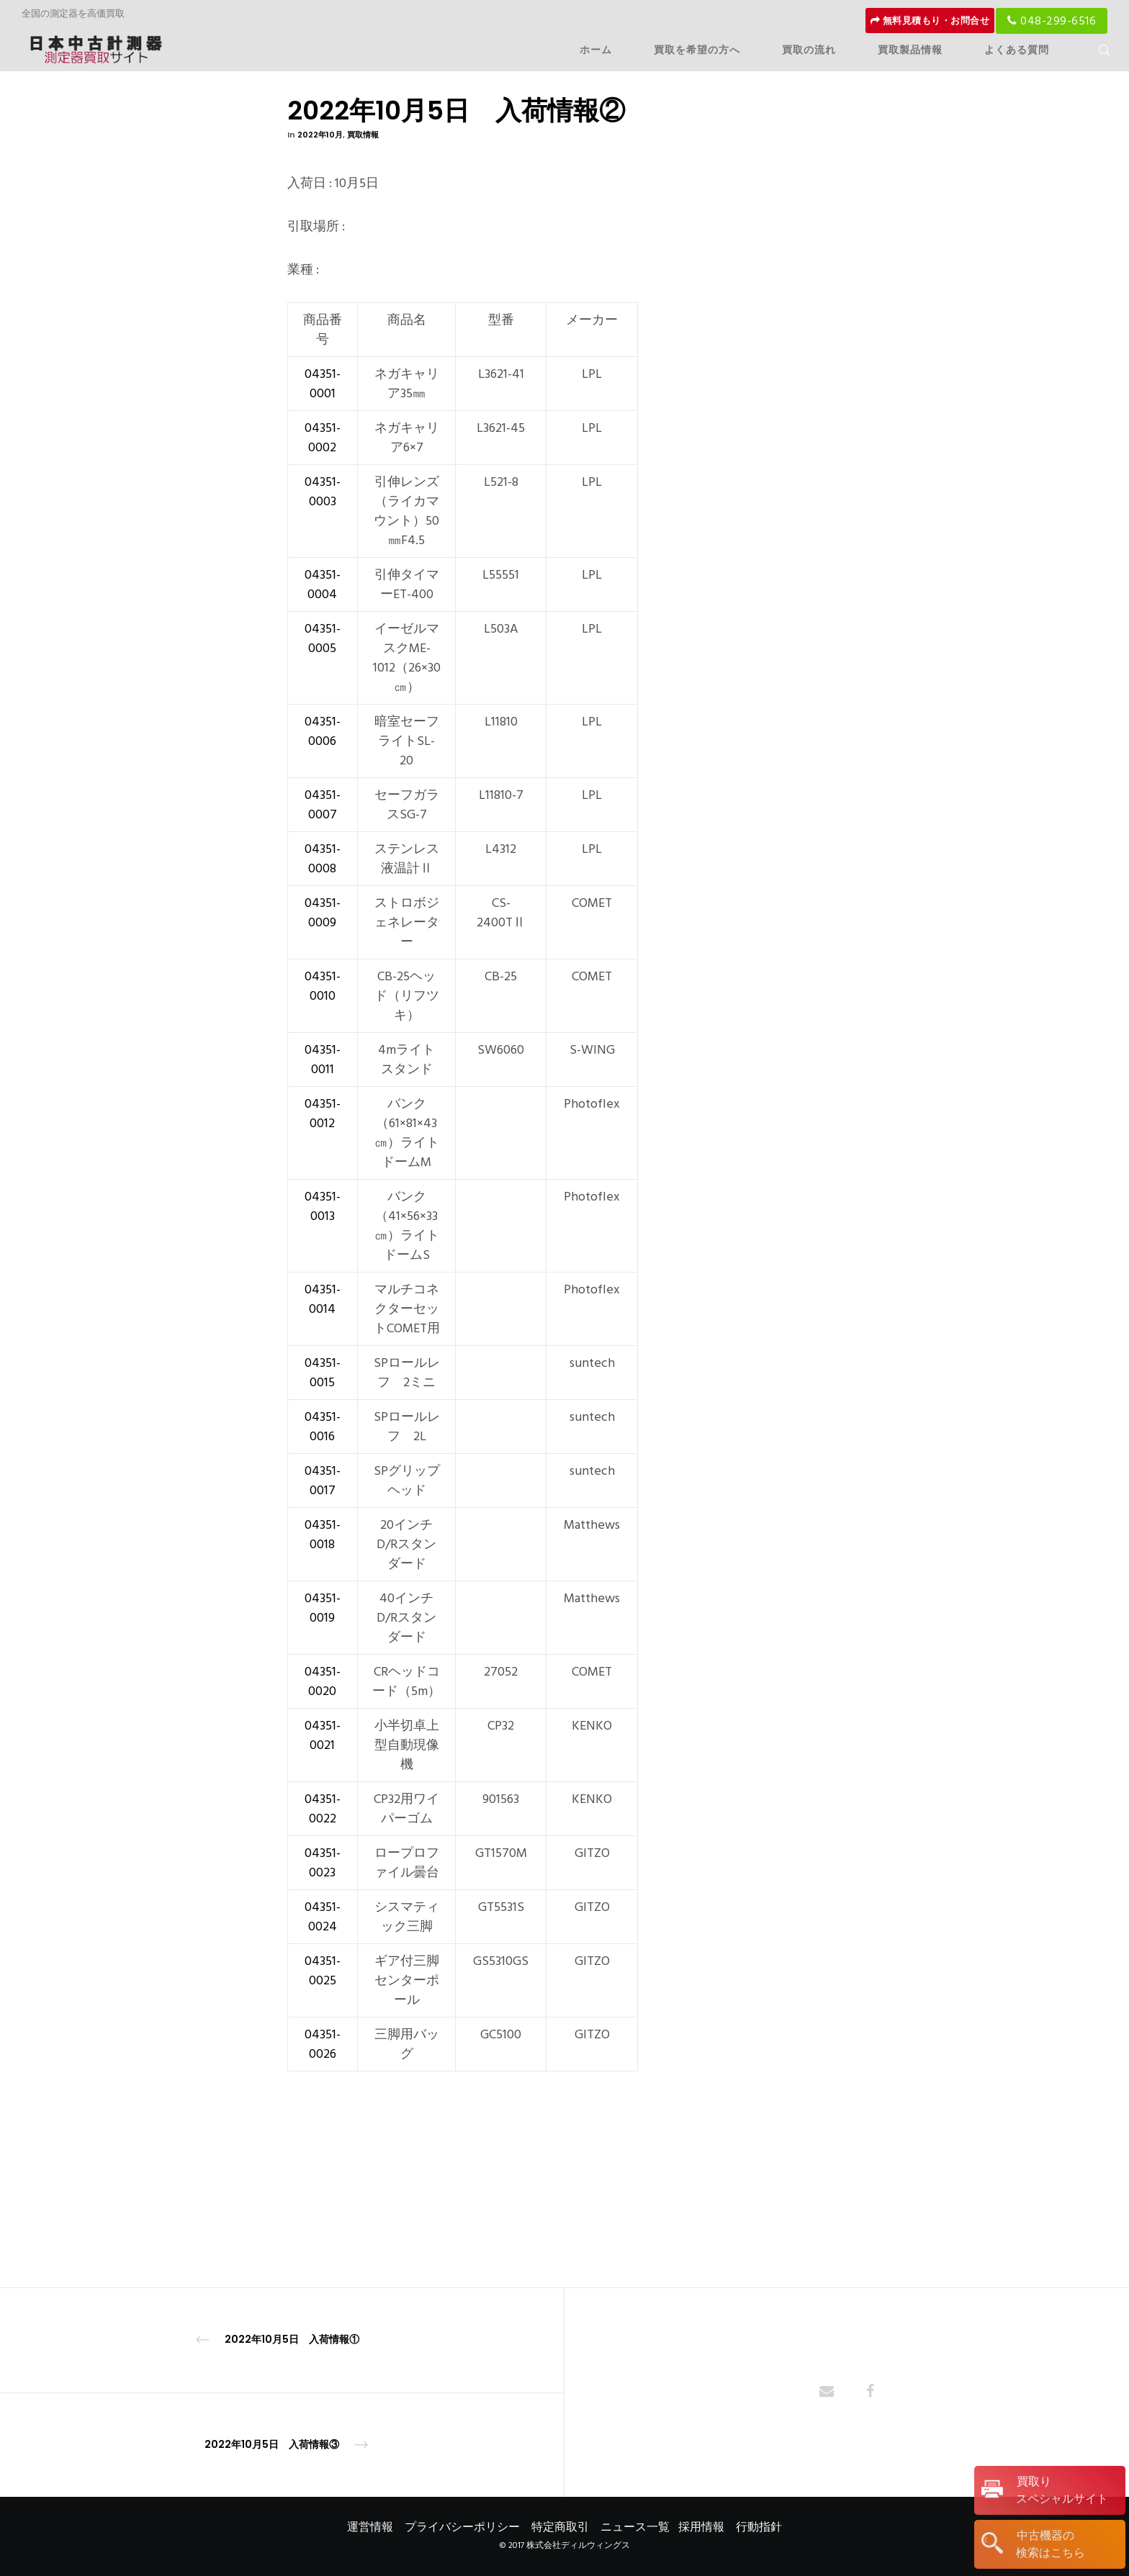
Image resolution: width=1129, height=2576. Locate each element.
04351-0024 (323, 1917)
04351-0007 (323, 805)
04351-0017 (323, 1480)
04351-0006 (323, 731)
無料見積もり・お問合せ (930, 21)
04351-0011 (323, 1059)
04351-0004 (323, 584)
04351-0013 (323, 1206)
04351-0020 (323, 1681)
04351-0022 (323, 1809)
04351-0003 (323, 491)
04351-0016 (323, 1426)
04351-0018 (323, 1534)
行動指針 (759, 2527)
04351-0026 (323, 2044)
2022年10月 (320, 134)
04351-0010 (323, 986)
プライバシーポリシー (462, 2527)
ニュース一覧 (635, 2527)
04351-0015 (323, 1372)
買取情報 (363, 134)
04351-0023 (323, 1863)
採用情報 (701, 2527)
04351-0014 (323, 1299)
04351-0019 (323, 1608)
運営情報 (370, 2527)
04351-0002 (323, 437)
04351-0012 (323, 1113)
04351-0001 (323, 383)
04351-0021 (323, 1735)
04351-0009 (323, 912)
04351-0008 (323, 859)
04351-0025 (323, 1971)
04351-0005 (323, 638)
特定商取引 (560, 2527)
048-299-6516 (1051, 21)
